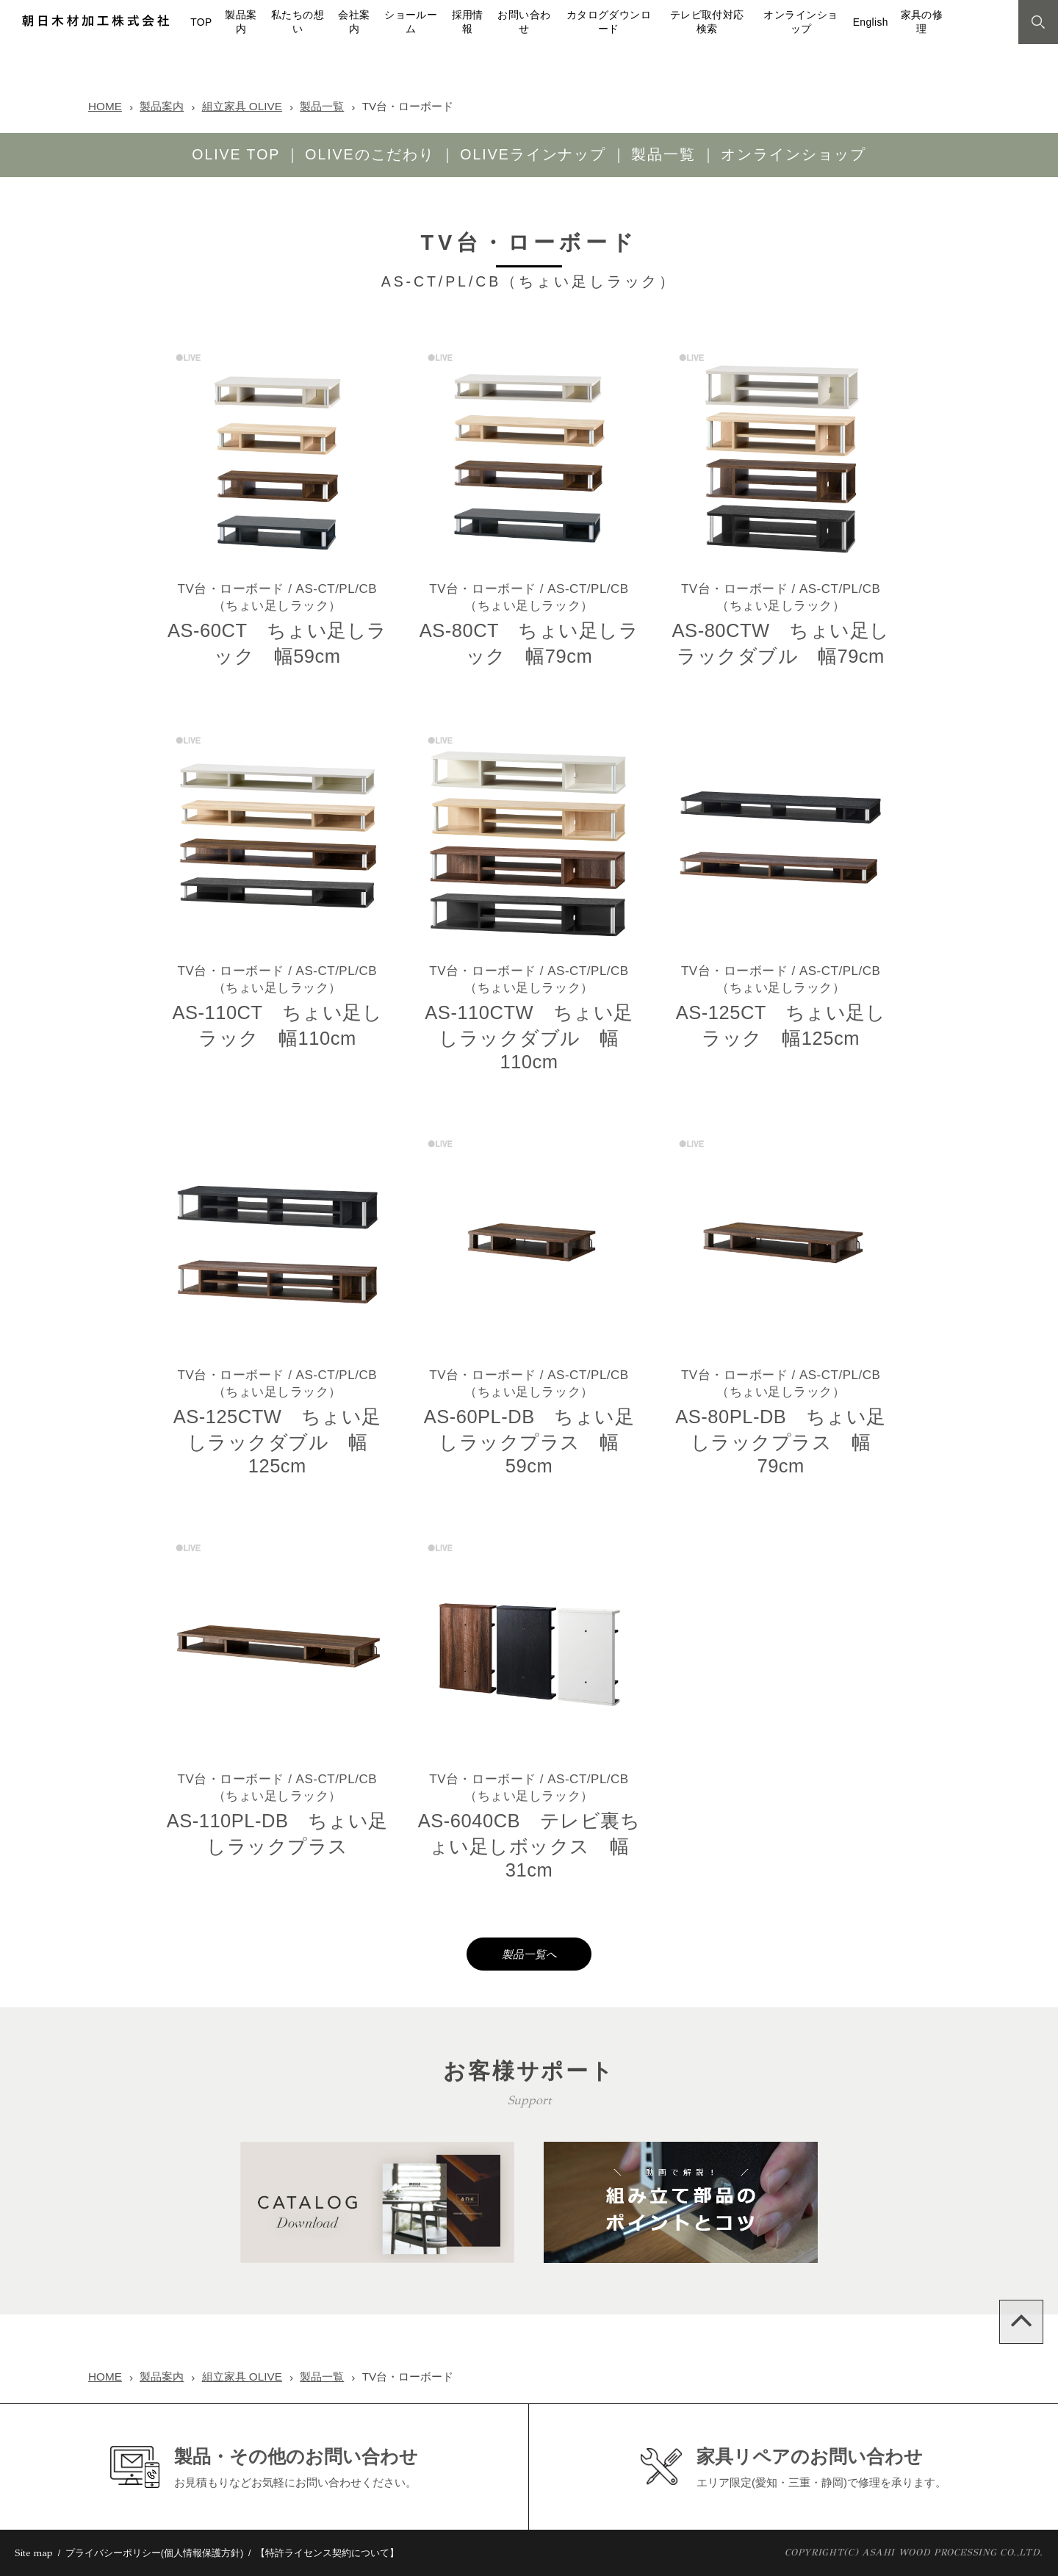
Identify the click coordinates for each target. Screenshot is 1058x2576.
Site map (34, 2553)
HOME (105, 106)
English (870, 22)
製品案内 (162, 106)
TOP (201, 22)
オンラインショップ (793, 154)
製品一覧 (322, 106)
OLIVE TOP (236, 154)
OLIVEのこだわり (370, 154)
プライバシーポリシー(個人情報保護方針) (154, 2552)
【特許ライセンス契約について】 (327, 2552)
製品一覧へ (529, 1954)
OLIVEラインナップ (533, 154)
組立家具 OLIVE (242, 106)
